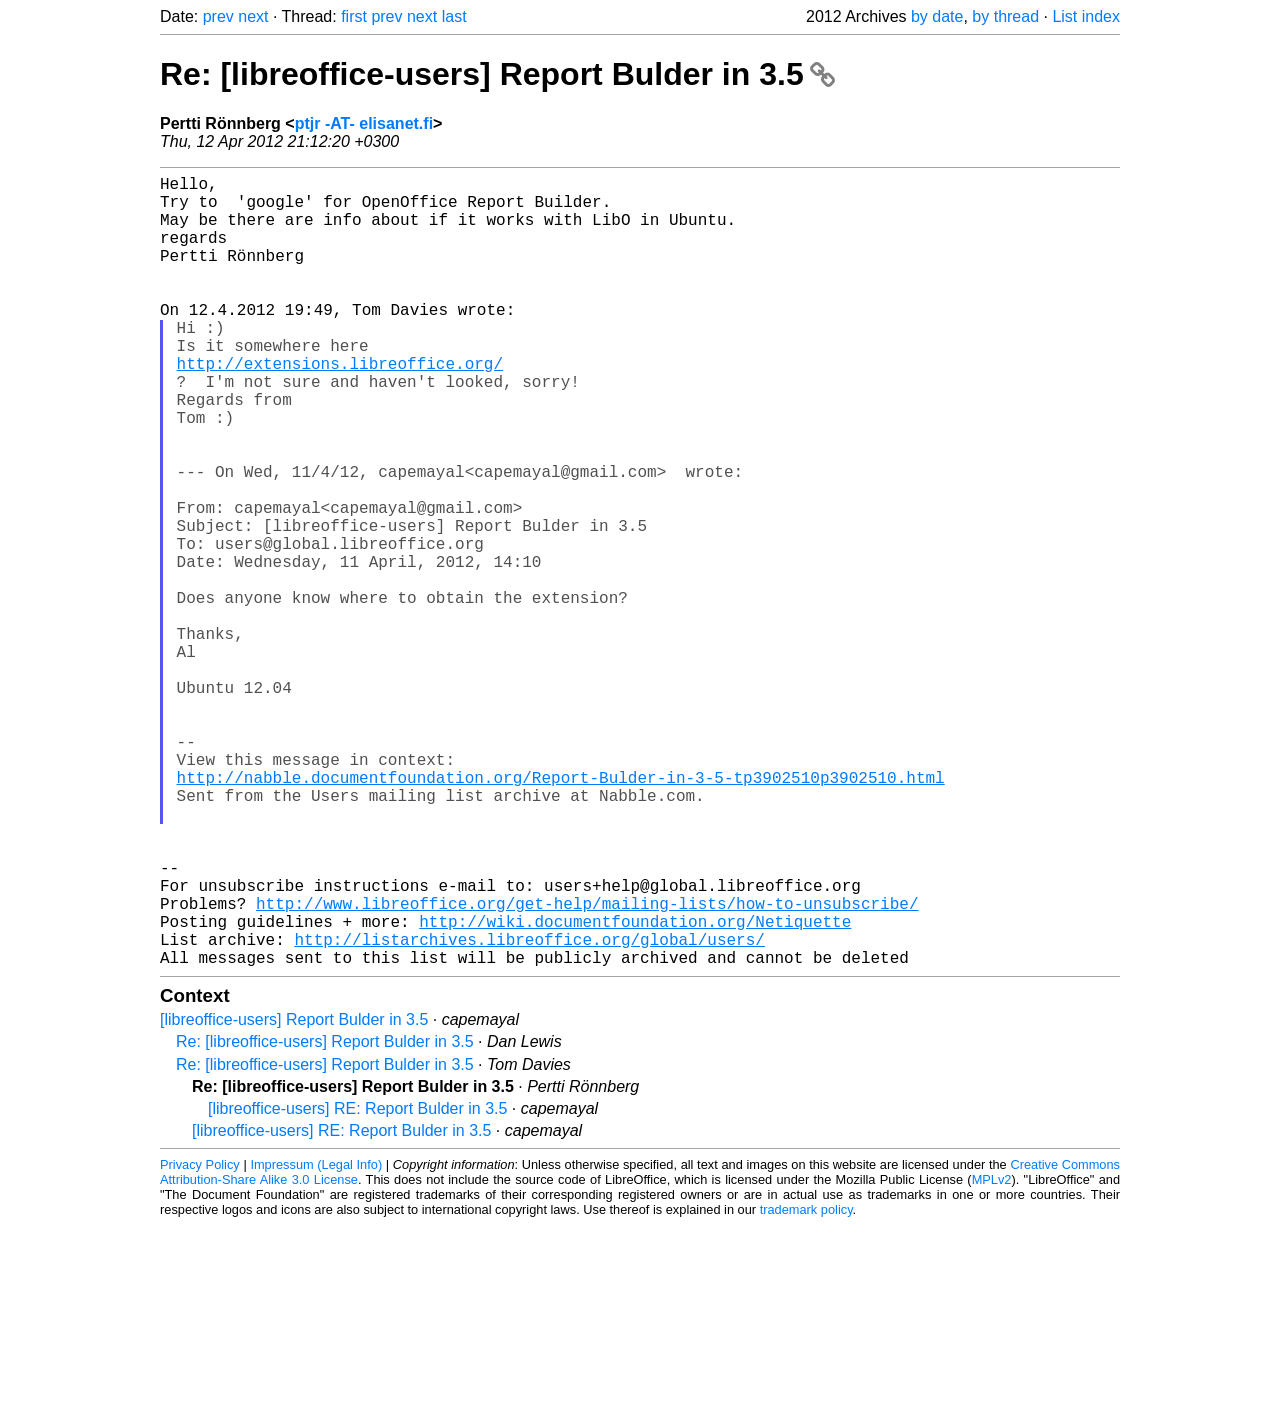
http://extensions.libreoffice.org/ (340, 407)
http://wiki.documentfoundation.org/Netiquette (635, 1089)
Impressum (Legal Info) (316, 1340)
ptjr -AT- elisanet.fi (364, 123)
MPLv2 (992, 1355)
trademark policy (806, 1385)
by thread (1005, 16)
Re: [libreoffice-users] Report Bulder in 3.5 (497, 74)
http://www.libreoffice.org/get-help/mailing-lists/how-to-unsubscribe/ (587, 1067)
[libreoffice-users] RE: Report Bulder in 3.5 (357, 1284)
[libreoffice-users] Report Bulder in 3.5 (294, 1195)
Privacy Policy (200, 1340)
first (354, 16)
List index (1086, 16)
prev (218, 16)
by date (937, 16)
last (454, 16)
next (253, 16)
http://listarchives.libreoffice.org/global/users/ (529, 1111)
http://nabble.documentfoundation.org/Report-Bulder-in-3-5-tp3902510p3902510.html (561, 913)
